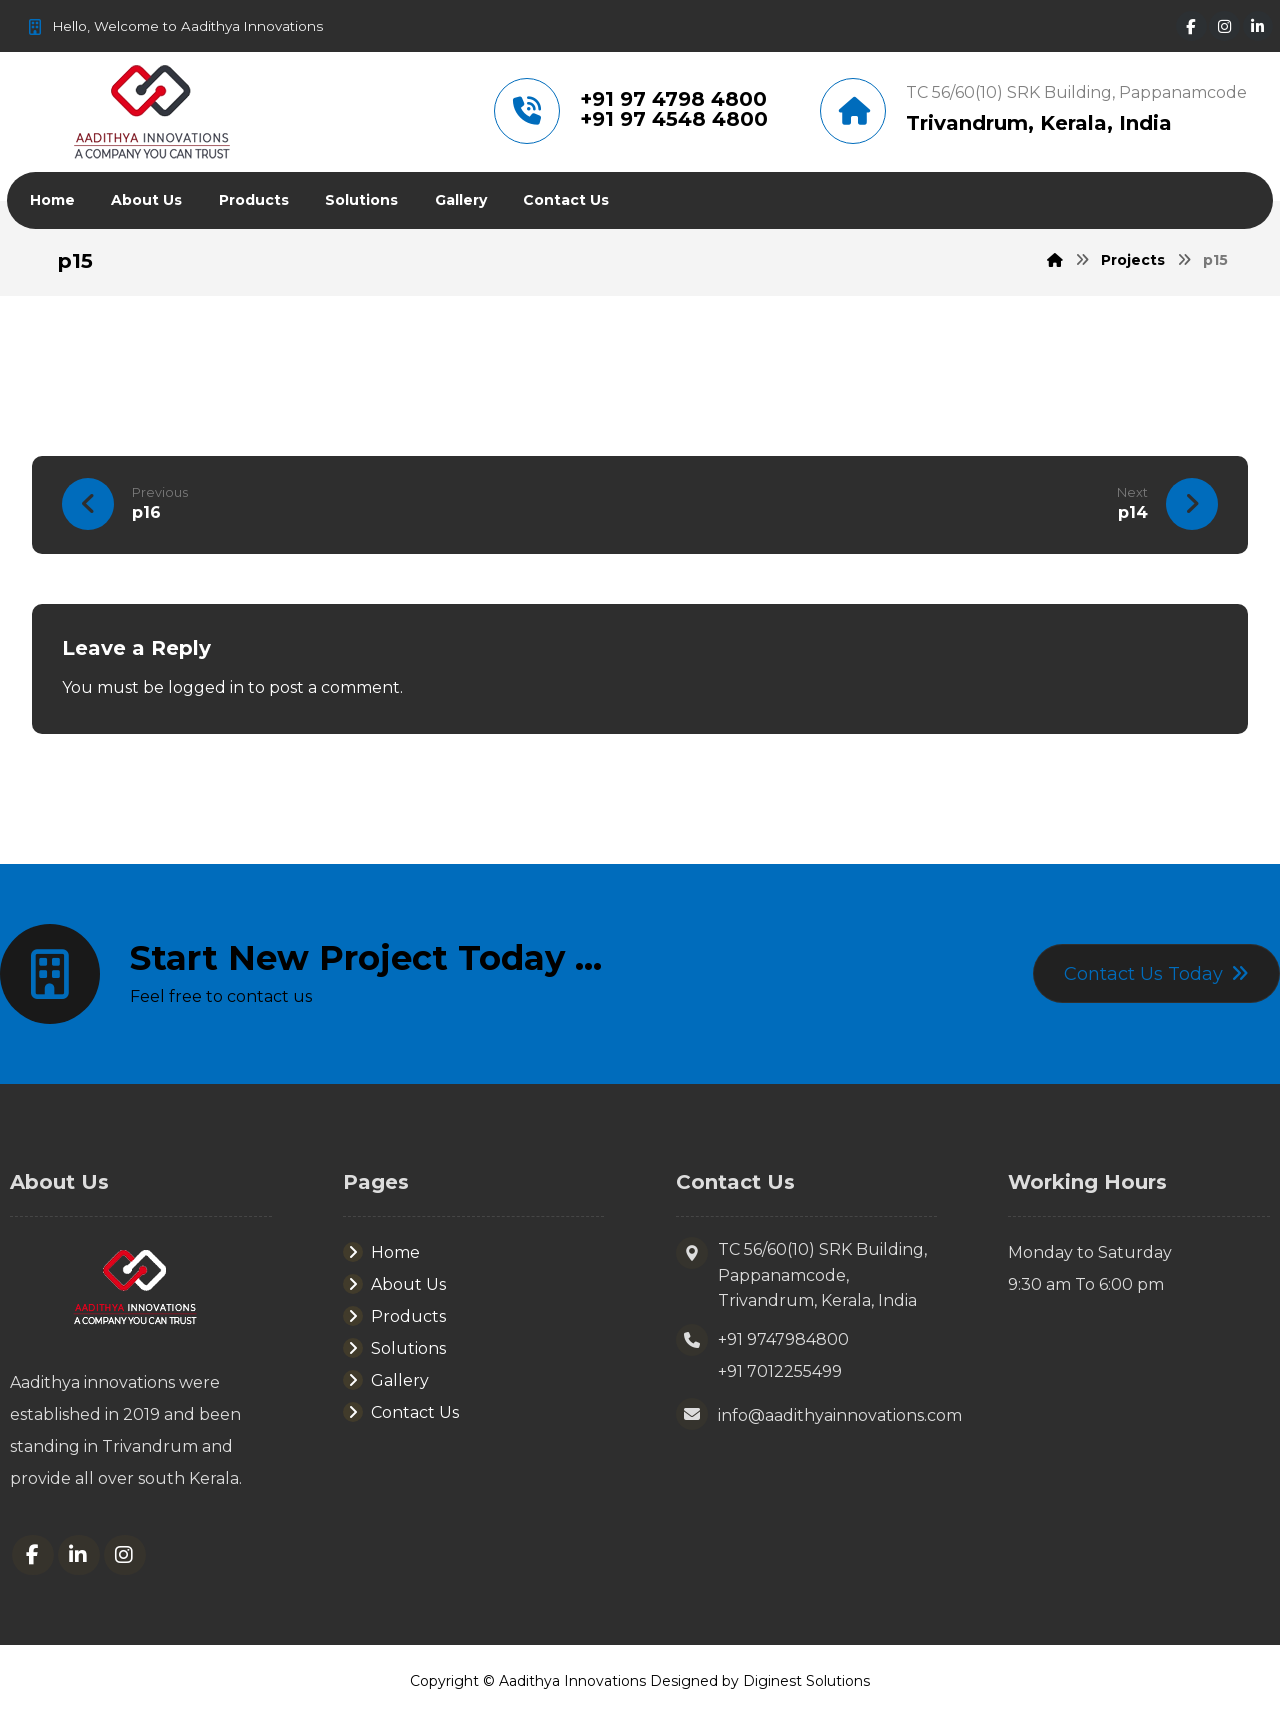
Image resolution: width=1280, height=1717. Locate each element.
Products (394, 1316)
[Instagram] (1229, 27)
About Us (394, 1284)
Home (381, 1252)
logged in (206, 687)
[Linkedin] (1264, 27)
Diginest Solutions (806, 1682)
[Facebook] (1194, 27)
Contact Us (401, 1412)
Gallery (386, 1380)
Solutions (394, 1348)
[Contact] (1156, 974)
